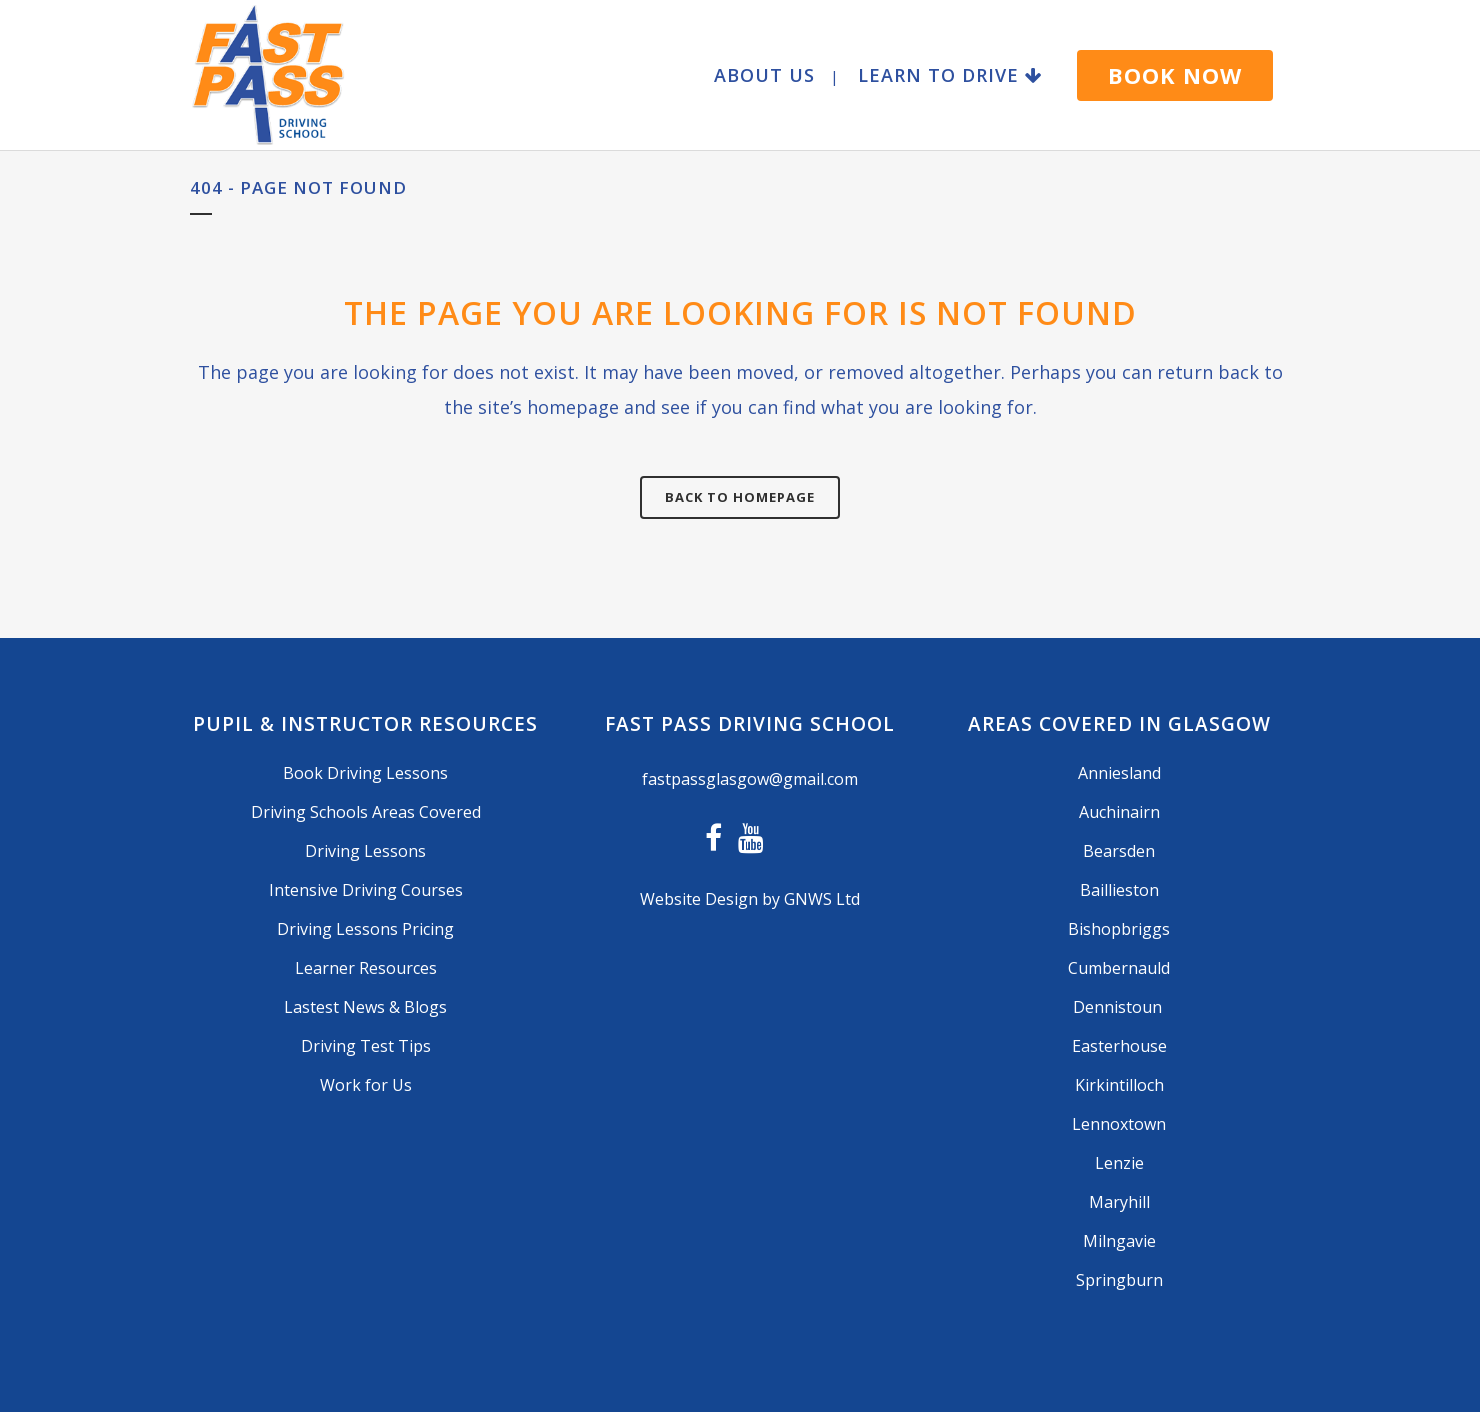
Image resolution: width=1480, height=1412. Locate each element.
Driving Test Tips (366, 1046)
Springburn (1119, 1280)
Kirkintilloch (1119, 1085)
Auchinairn (1119, 812)
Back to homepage (740, 497)
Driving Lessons (365, 851)
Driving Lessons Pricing (365, 929)
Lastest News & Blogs (365, 1007)
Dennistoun (1119, 1007)
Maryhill (1119, 1202)
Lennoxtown (1119, 1124)
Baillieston (1119, 890)
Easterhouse (1119, 1046)
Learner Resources (366, 968)
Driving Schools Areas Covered (366, 812)
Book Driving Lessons (365, 773)
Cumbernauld (1119, 968)
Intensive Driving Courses (366, 890)
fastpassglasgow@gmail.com (750, 779)
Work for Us (366, 1085)
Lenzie (1119, 1163)
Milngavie (1119, 1241)
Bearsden (1119, 851)
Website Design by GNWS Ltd (750, 899)
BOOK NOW (1175, 75)
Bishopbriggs (1119, 929)
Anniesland (1119, 773)
